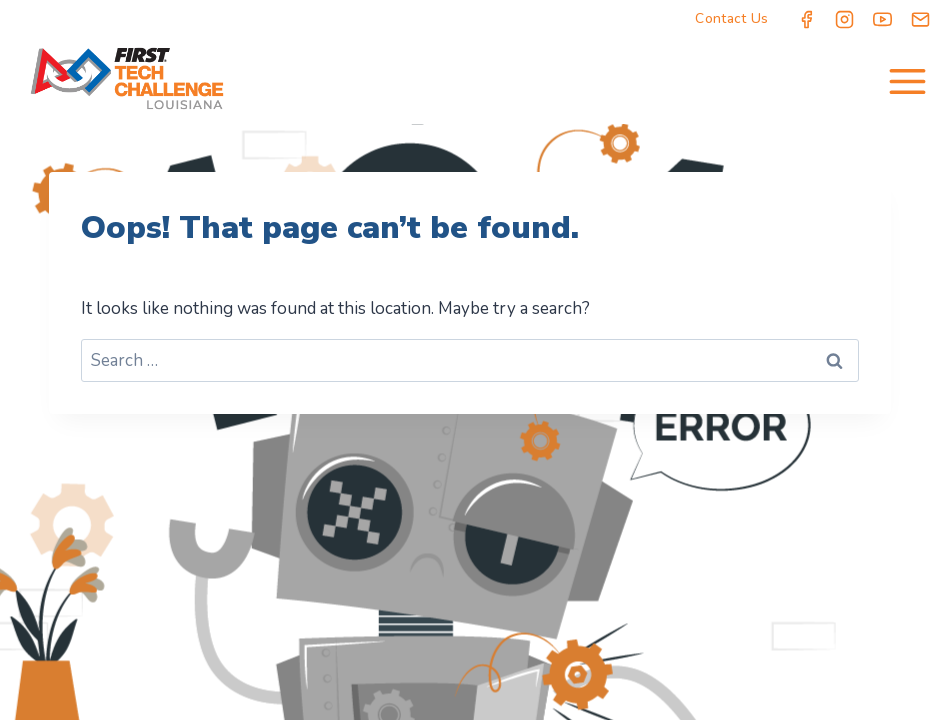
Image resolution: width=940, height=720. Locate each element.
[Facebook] (807, 19)
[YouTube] (883, 19)
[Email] (921, 19)
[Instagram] (845, 19)
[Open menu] (907, 81)
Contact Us (731, 18)
